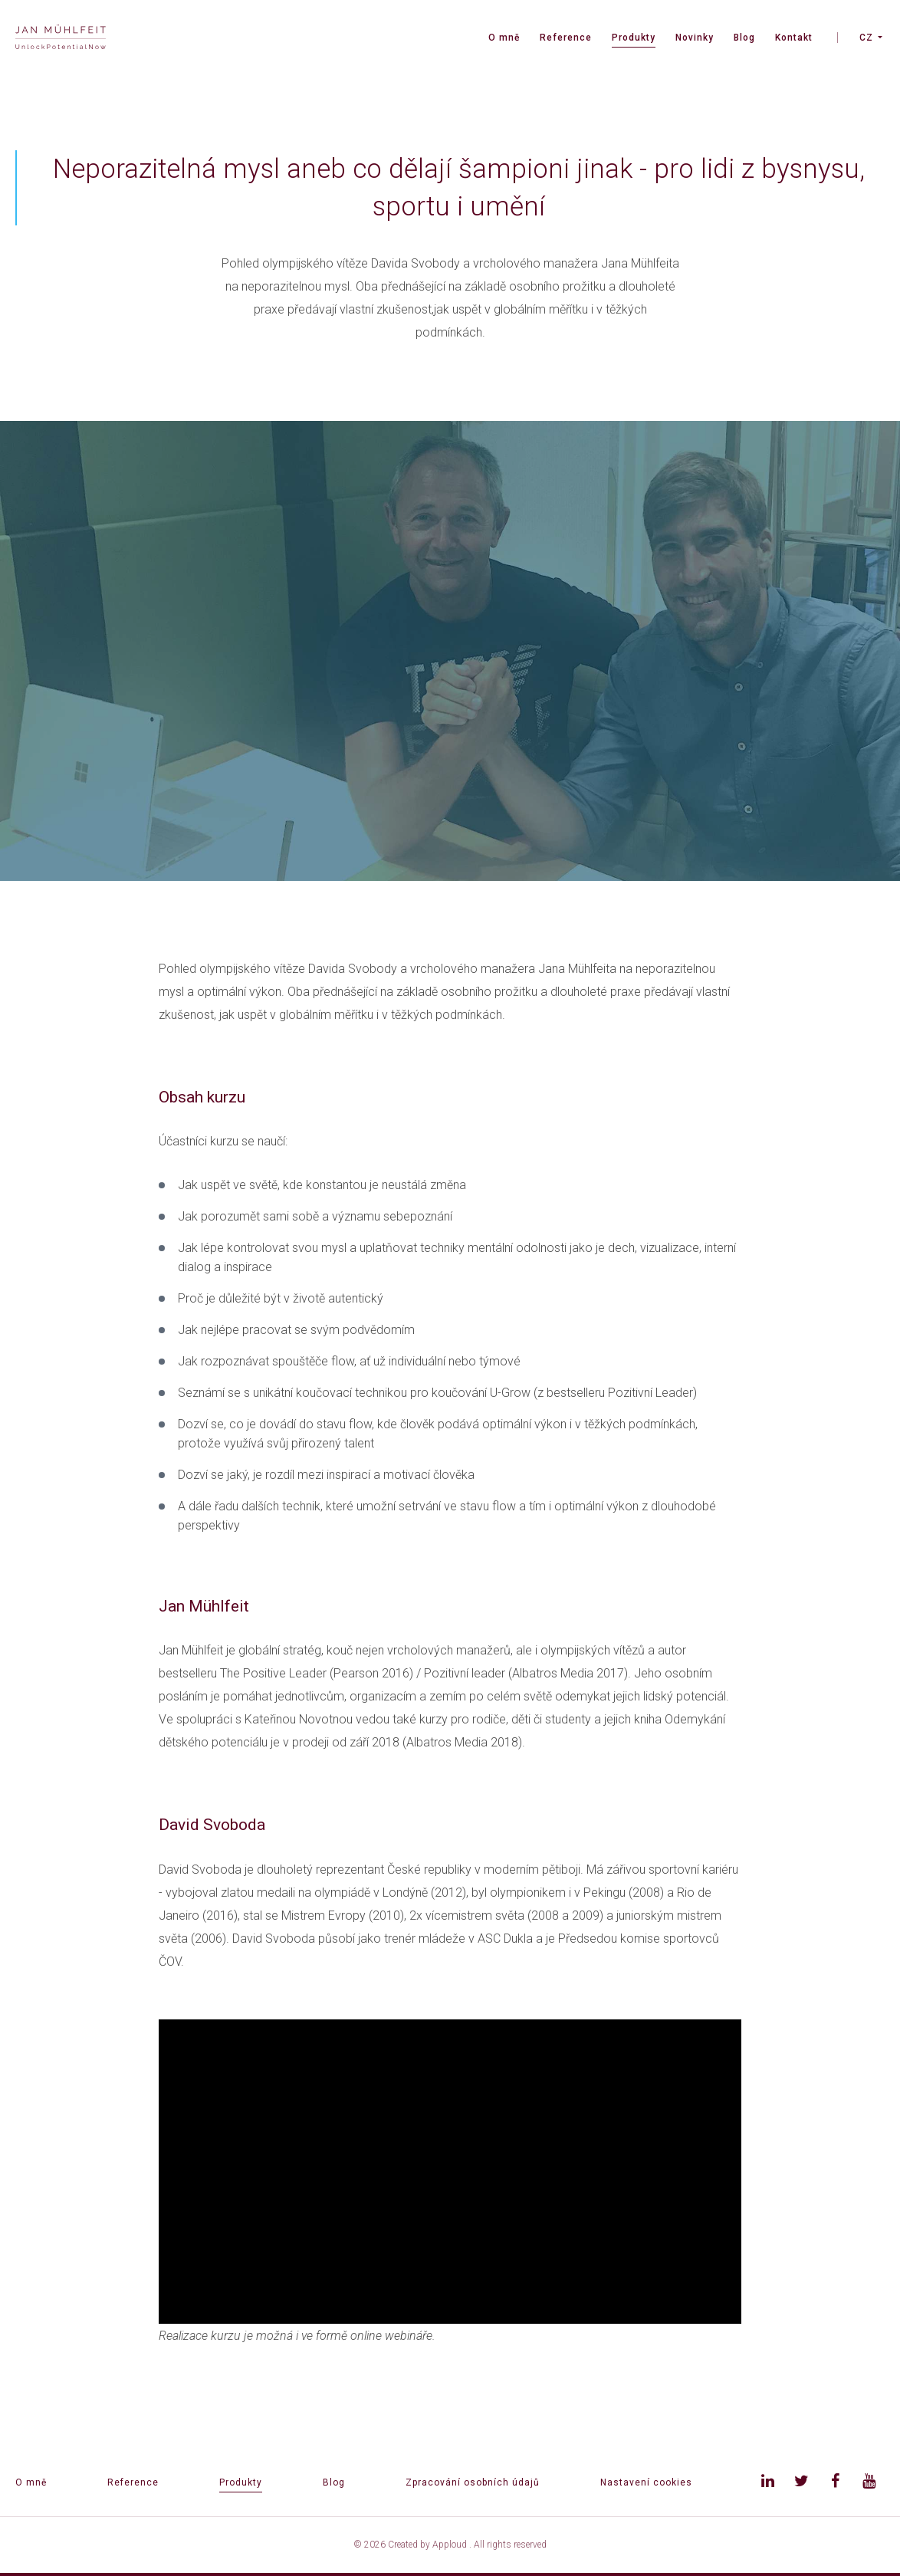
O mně (504, 37)
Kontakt (794, 37)
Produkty (633, 37)
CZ (866, 37)
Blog (744, 37)
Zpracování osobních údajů (473, 2482)
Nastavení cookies (646, 2482)
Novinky (694, 37)
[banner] (60, 39)
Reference (566, 37)
